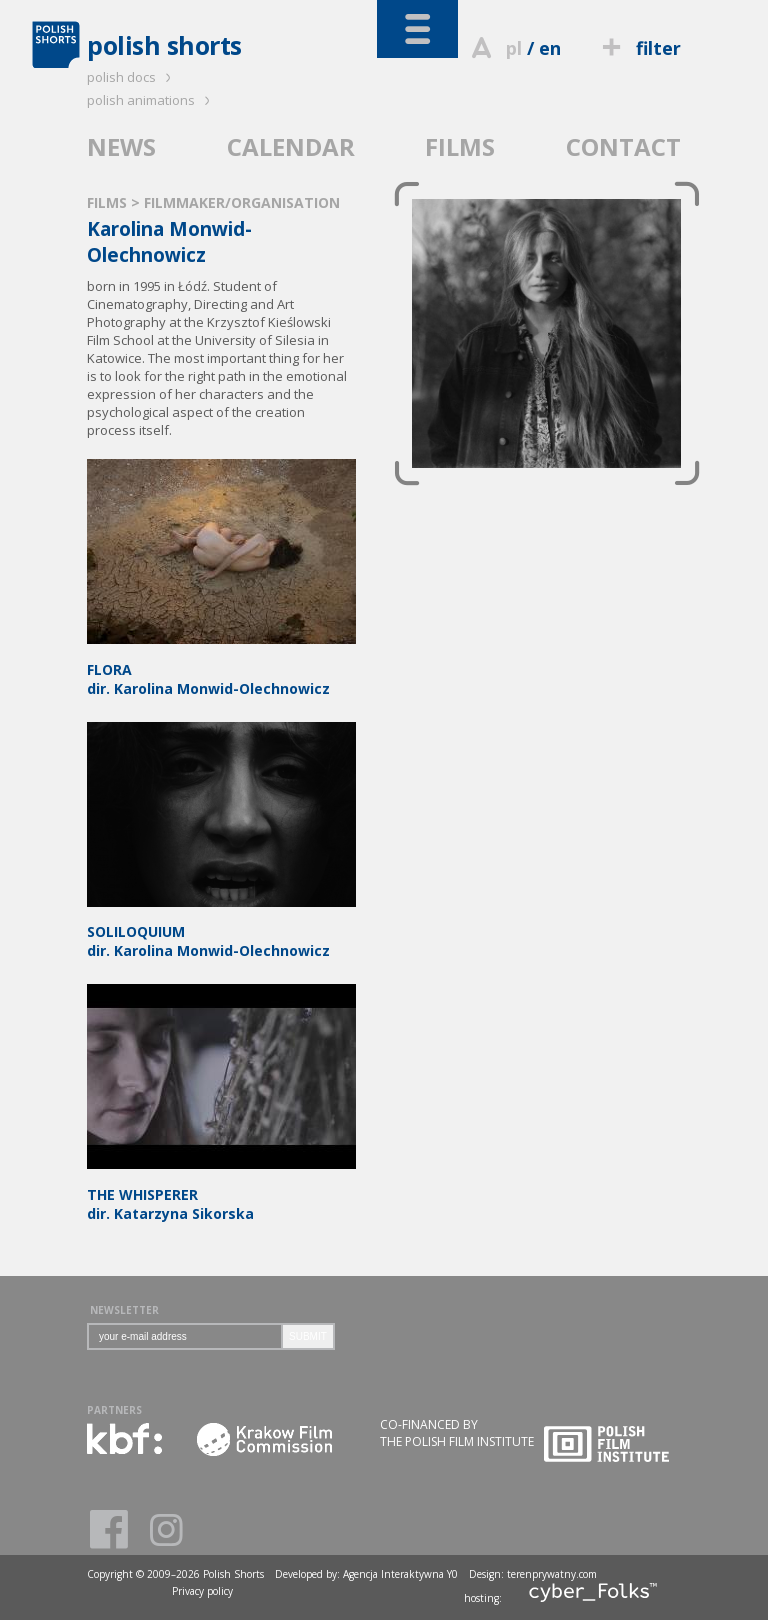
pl (514, 48)
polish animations (151, 100)
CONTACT (623, 146)
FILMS (460, 146)
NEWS (121, 146)
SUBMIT (308, 1336)
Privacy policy (202, 1591)
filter (639, 48)
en (550, 48)
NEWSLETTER (124, 1310)
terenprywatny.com (552, 1574)
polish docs (132, 77)
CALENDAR (291, 146)
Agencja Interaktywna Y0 (400, 1574)
